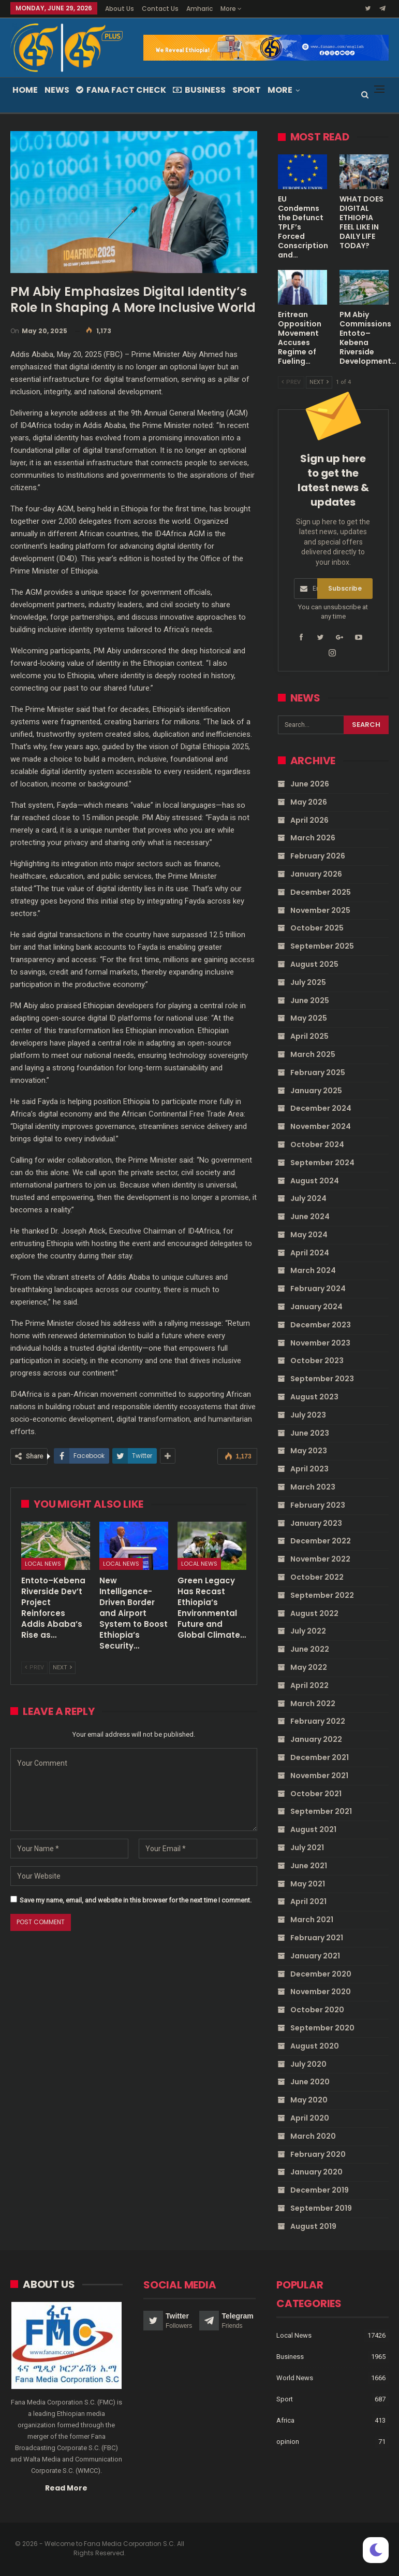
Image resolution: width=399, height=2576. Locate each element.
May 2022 (308, 1667)
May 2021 (307, 1884)
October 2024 (317, 1144)
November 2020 (320, 1991)
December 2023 (320, 1325)
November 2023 (320, 1343)
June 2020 (310, 2082)
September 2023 (322, 1378)
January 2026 (316, 874)
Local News (43, 1563)
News (57, 90)
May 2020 (309, 2100)
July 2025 (308, 982)
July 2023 (308, 1415)
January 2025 (316, 1090)
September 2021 (321, 1811)
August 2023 (314, 1397)
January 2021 (315, 1956)
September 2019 (321, 2208)
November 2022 (320, 1559)
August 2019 (313, 2226)
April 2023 (309, 1469)
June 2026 (309, 784)
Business (199, 90)
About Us (119, 8)
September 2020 (322, 2028)
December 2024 (320, 1108)
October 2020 (317, 2010)
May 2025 (308, 1018)
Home (25, 90)
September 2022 (322, 1595)
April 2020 (309, 2118)
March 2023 (312, 1487)
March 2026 (312, 838)
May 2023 (308, 1451)
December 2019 (319, 2190)
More (231, 8)
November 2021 (319, 1775)
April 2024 (309, 1253)
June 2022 (309, 1649)
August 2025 (314, 964)
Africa (285, 2420)
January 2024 (316, 1306)
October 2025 (317, 928)
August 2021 (313, 1829)
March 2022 (312, 1703)
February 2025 (317, 1072)
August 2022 (314, 1613)
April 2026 (309, 820)
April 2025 (309, 1036)
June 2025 (309, 1000)
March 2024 (313, 1270)
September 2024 (322, 1162)
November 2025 (320, 910)
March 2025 (312, 1054)
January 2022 (316, 1739)
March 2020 (313, 2136)
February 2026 (317, 856)
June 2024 (310, 1216)
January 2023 (316, 1523)
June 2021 (308, 1866)
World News (294, 2378)
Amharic (199, 8)
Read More (66, 2488)
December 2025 (320, 892)
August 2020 (314, 2046)
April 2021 (308, 1901)
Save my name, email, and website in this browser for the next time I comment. (136, 1900)
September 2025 (322, 946)
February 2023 (317, 1505)
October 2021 (316, 1793)
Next (62, 1667)
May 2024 (309, 1234)
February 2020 (318, 2154)
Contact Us (160, 8)
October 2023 (317, 1360)
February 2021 (316, 1938)
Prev (34, 1667)
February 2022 (317, 1721)
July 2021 (307, 1847)
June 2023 (309, 1433)
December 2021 (319, 1757)
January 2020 (316, 2172)
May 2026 (308, 802)
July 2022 (308, 1631)
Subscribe (345, 588)
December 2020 (320, 1974)
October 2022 (317, 1577)
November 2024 (320, 1126)
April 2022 (309, 1685)
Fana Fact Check (121, 90)
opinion (287, 2441)
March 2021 (311, 1919)
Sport (246, 90)
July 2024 (308, 1198)
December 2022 (320, 1541)
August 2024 (314, 1181)
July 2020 (308, 2064)
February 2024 (318, 1288)
